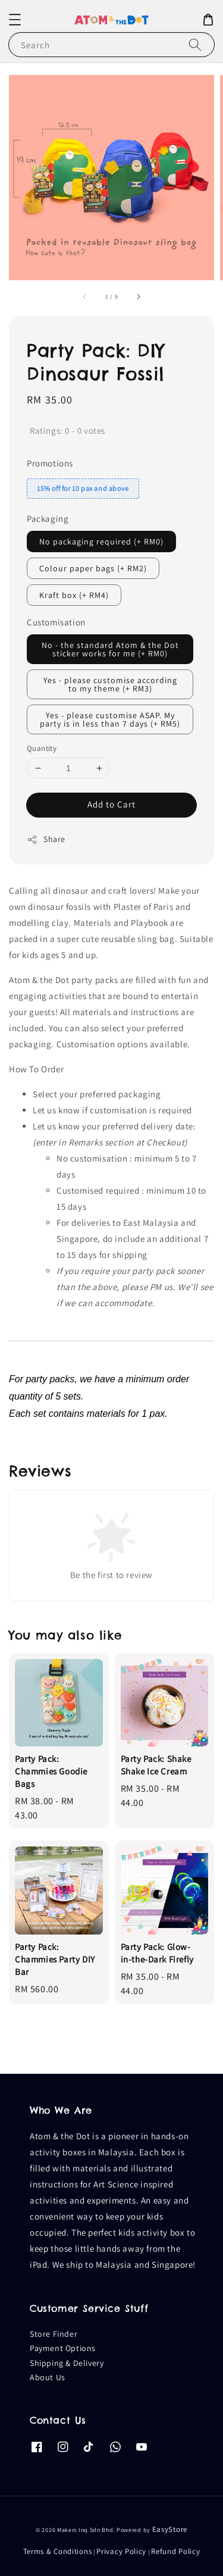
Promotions (50, 463)
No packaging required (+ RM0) (101, 541)
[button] (15, 20)
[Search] (195, 44)
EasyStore (169, 2529)
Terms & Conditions (57, 2551)
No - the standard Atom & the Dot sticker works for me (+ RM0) (110, 649)
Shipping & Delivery (66, 2363)
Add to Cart (111, 804)
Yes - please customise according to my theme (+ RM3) (110, 684)
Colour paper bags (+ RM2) (93, 568)
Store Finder (53, 2333)
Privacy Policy (121, 2551)
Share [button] (46, 839)
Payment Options (63, 2348)
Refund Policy (175, 2551)
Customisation (56, 622)
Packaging (47, 518)
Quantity (41, 748)
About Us (47, 2377)
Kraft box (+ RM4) (74, 595)
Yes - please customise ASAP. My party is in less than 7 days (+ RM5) (110, 719)
